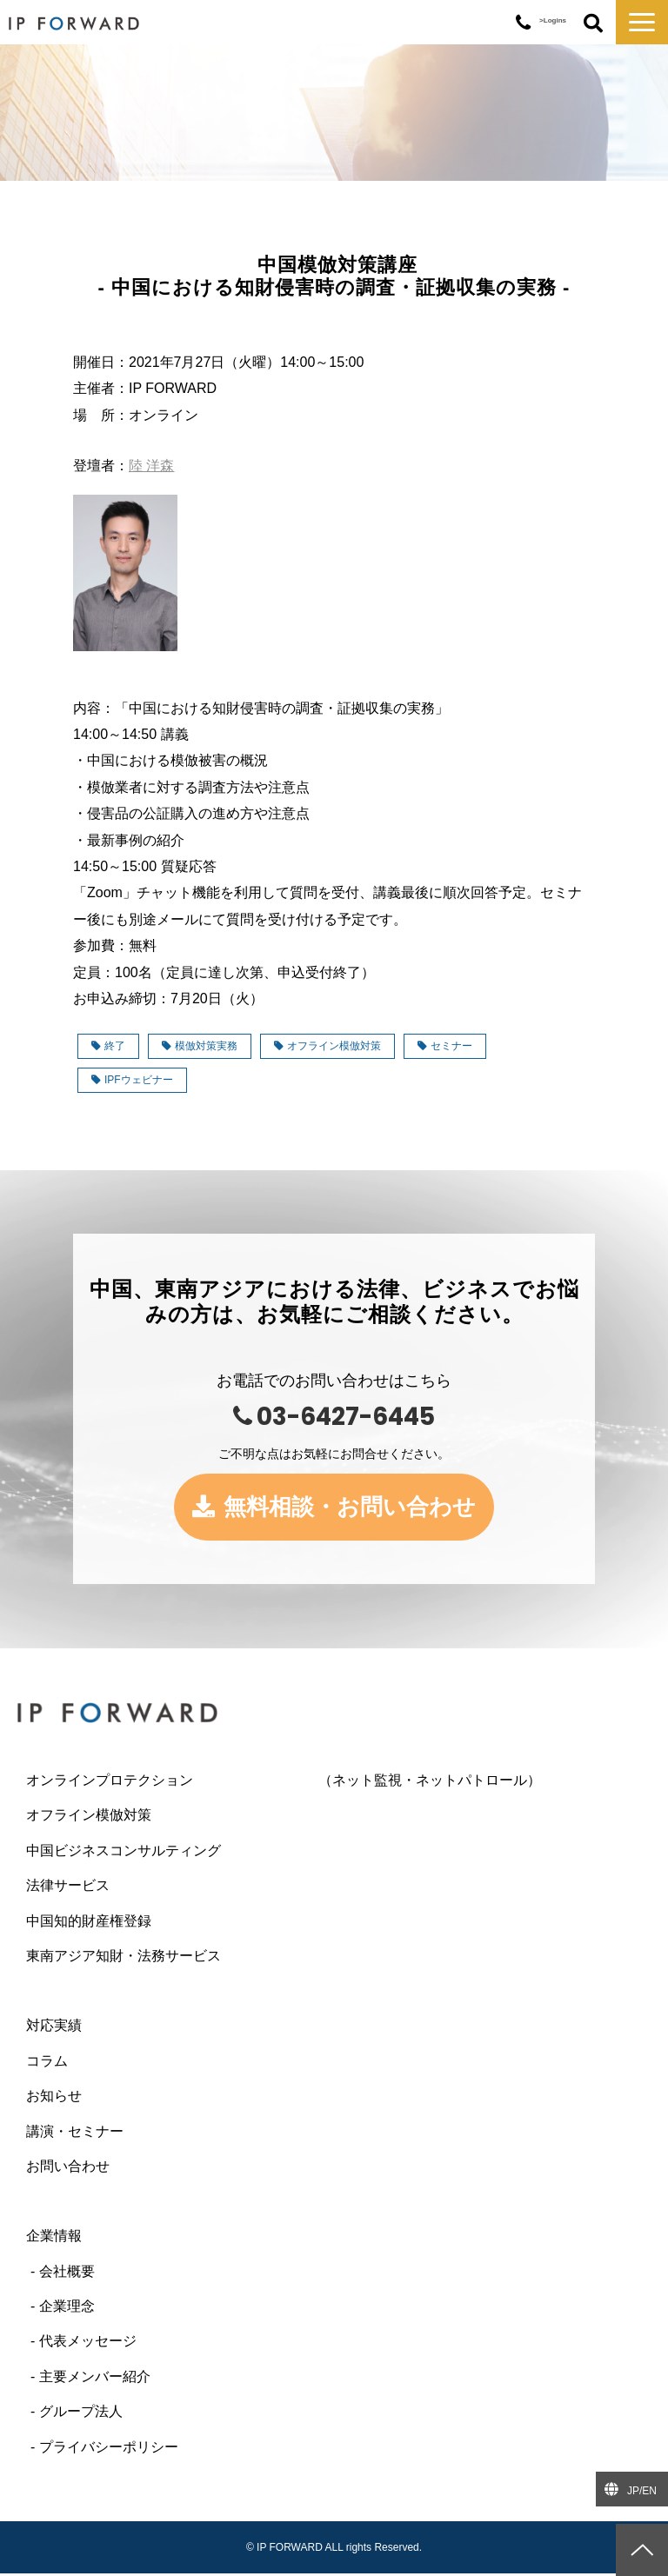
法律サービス (68, 1887)
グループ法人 (81, 2414)
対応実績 (54, 2028)
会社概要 (67, 2273)
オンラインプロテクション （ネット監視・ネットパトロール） (283, 1782)
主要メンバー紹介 (94, 2379)
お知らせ (54, 2098)
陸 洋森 (151, 465)
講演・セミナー (75, 2134)
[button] (642, 22)
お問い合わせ (68, 2168)
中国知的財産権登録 (88, 1923)
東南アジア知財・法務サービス (123, 1958)
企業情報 (54, 2239)
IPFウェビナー (132, 1080)
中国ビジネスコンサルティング (123, 1853)
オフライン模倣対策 (327, 1046)
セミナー (445, 1046)
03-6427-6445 (523, 23)
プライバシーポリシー (108, 2449)
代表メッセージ (88, 2344)
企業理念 (67, 2308)
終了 (108, 1046)
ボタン (593, 23)
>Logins (552, 20)
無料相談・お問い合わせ (350, 1508)
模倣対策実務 (199, 1046)
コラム (47, 2063)
